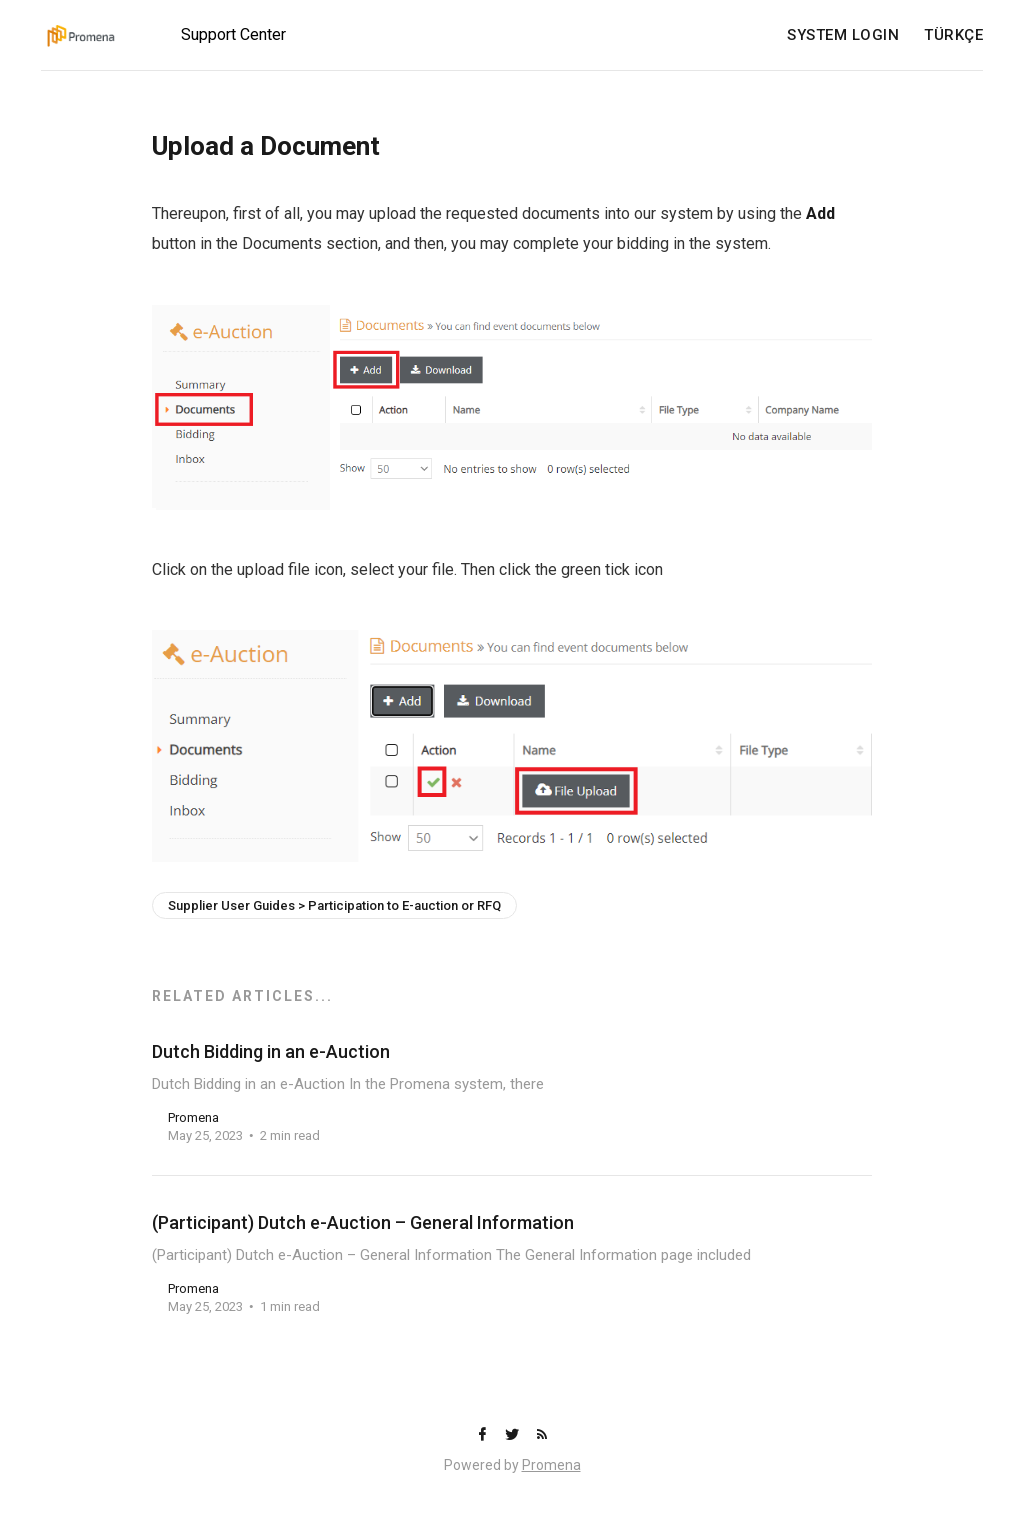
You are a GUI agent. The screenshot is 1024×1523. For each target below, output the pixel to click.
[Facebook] (484, 1435)
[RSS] (542, 1435)
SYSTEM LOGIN (843, 35)
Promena (551, 1465)
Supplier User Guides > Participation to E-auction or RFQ (334, 905)
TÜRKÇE (953, 35)
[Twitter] (514, 1435)
